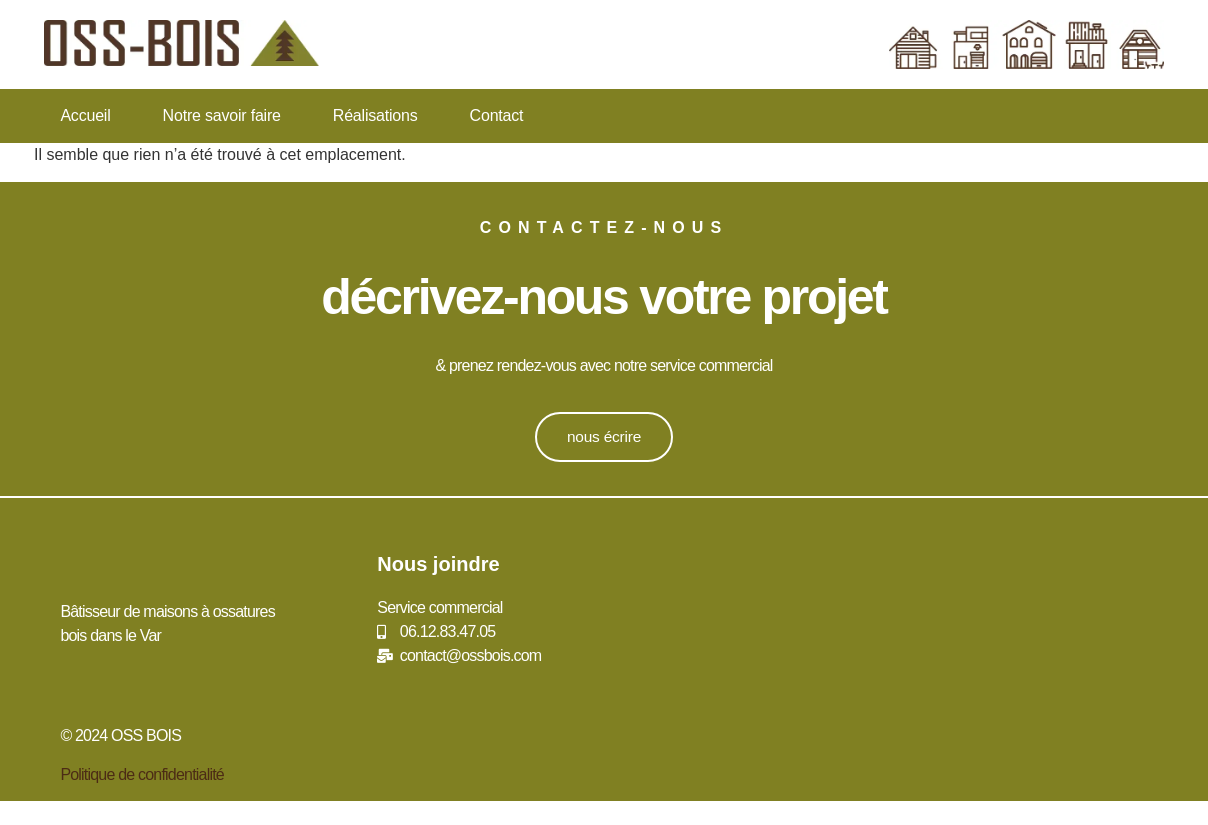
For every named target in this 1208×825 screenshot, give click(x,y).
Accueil (85, 115)
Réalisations (375, 115)
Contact (497, 115)
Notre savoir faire (222, 115)
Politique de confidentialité (142, 774)
